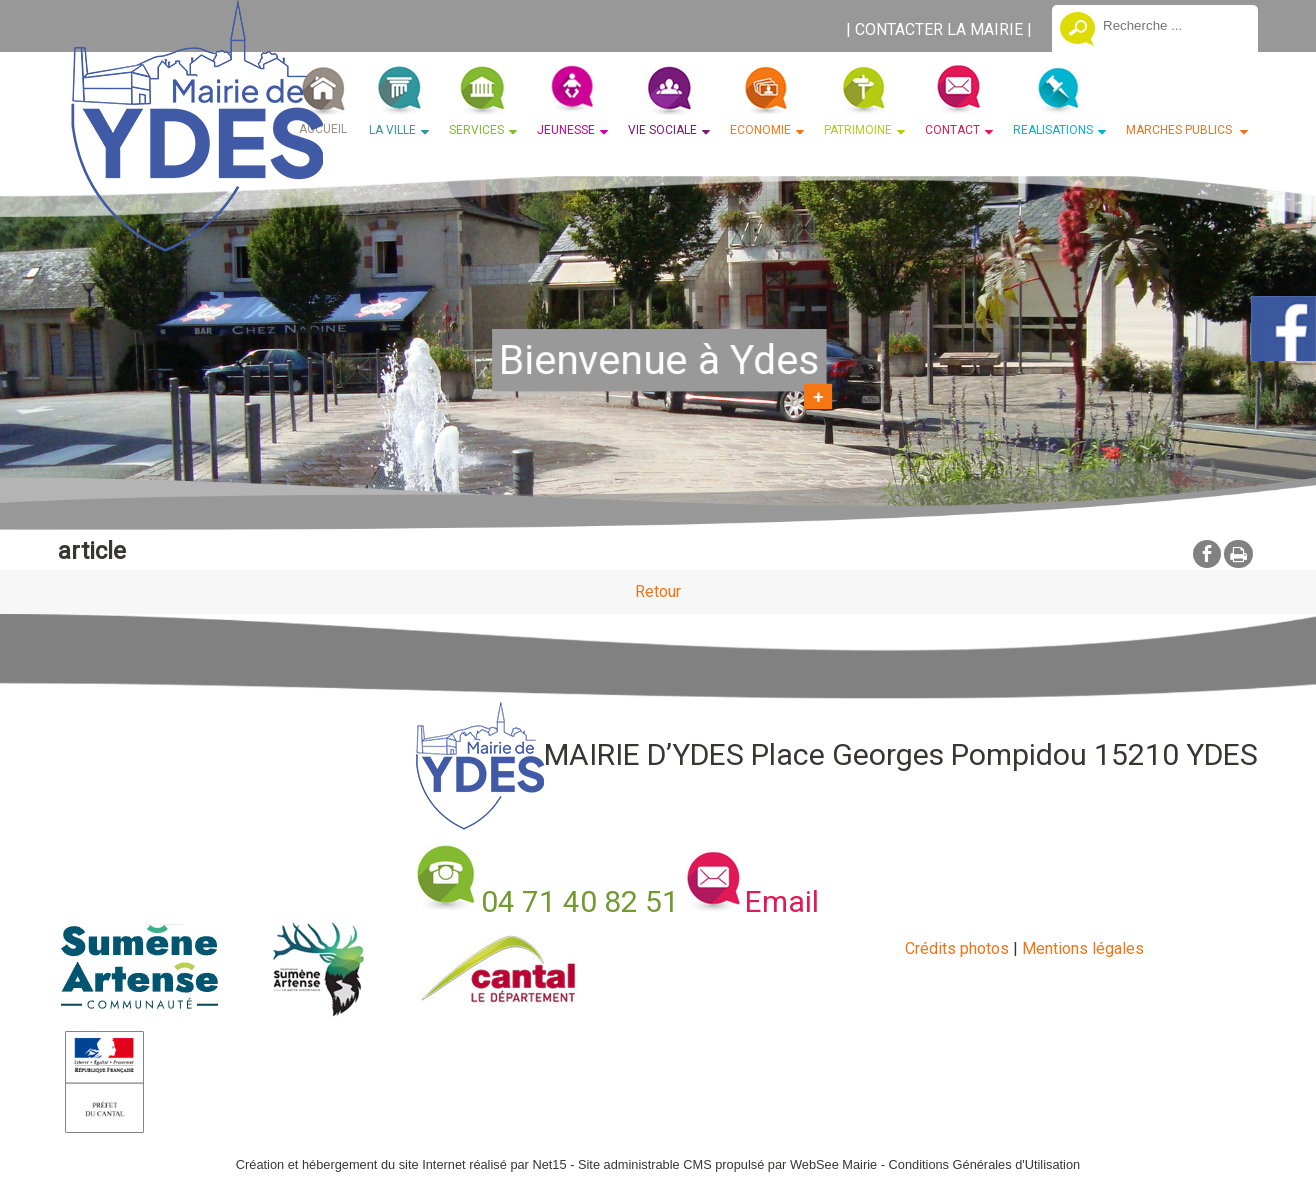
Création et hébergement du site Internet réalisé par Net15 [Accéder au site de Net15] (401, 1164)
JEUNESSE (566, 130)
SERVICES (476, 130)
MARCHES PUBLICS (1180, 130)
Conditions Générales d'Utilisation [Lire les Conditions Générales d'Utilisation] (985, 1164)
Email (782, 901)
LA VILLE (392, 130)
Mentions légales (1083, 948)
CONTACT (952, 130)
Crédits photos (957, 948)
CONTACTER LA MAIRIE (939, 29)
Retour (658, 591)
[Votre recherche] (1173, 25)
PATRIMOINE (858, 130)
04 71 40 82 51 (580, 901)
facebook (1207, 553)
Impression (1238, 554)
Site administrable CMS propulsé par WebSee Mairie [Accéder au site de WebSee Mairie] (727, 1164)
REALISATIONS (1053, 130)
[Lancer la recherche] (1077, 31)
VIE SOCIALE (662, 130)
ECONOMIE (760, 130)
